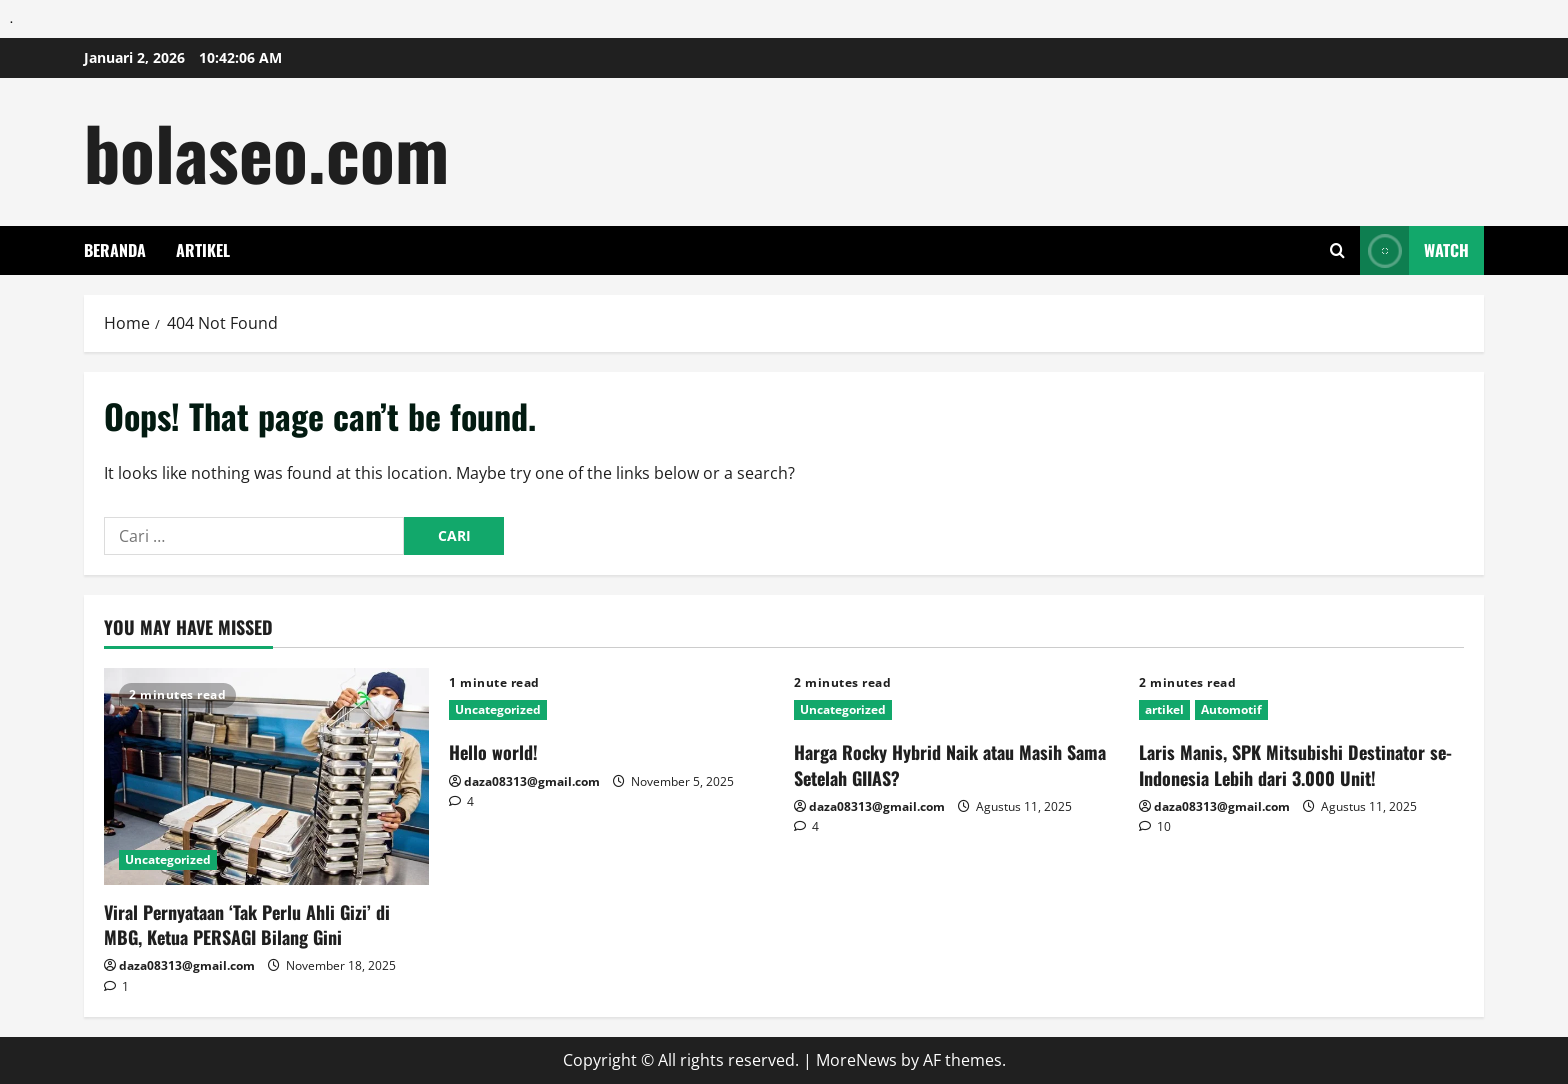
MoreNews (856, 1060)
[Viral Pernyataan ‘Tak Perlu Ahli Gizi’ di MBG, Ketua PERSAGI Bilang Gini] (266, 776)
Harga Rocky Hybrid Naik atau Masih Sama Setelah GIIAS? (950, 764)
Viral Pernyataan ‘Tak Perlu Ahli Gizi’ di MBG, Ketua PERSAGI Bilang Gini (247, 924)
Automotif (1231, 709)
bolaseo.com (266, 151)
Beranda (115, 250)
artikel (203, 250)
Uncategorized (168, 859)
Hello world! (493, 752)
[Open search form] (1337, 250)
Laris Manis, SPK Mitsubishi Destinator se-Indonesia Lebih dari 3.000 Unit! (1295, 764)
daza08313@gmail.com (187, 965)
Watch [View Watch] (1414, 250)
